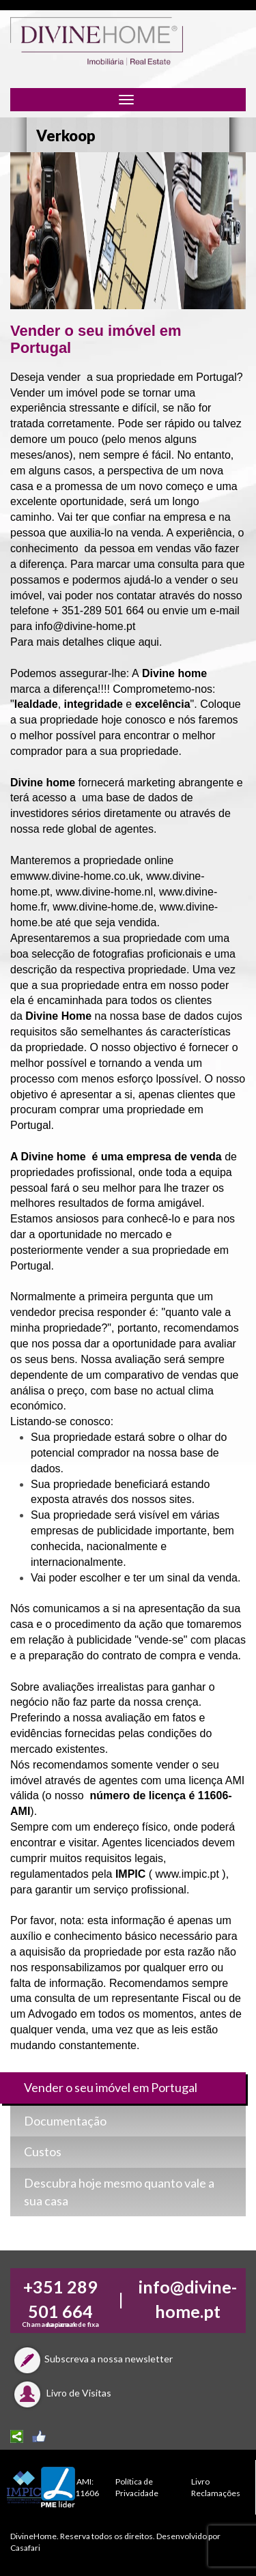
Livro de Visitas (60, 2393)
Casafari (25, 2548)
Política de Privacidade (136, 2487)
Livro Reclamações (215, 2487)
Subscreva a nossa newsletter (91, 2358)
